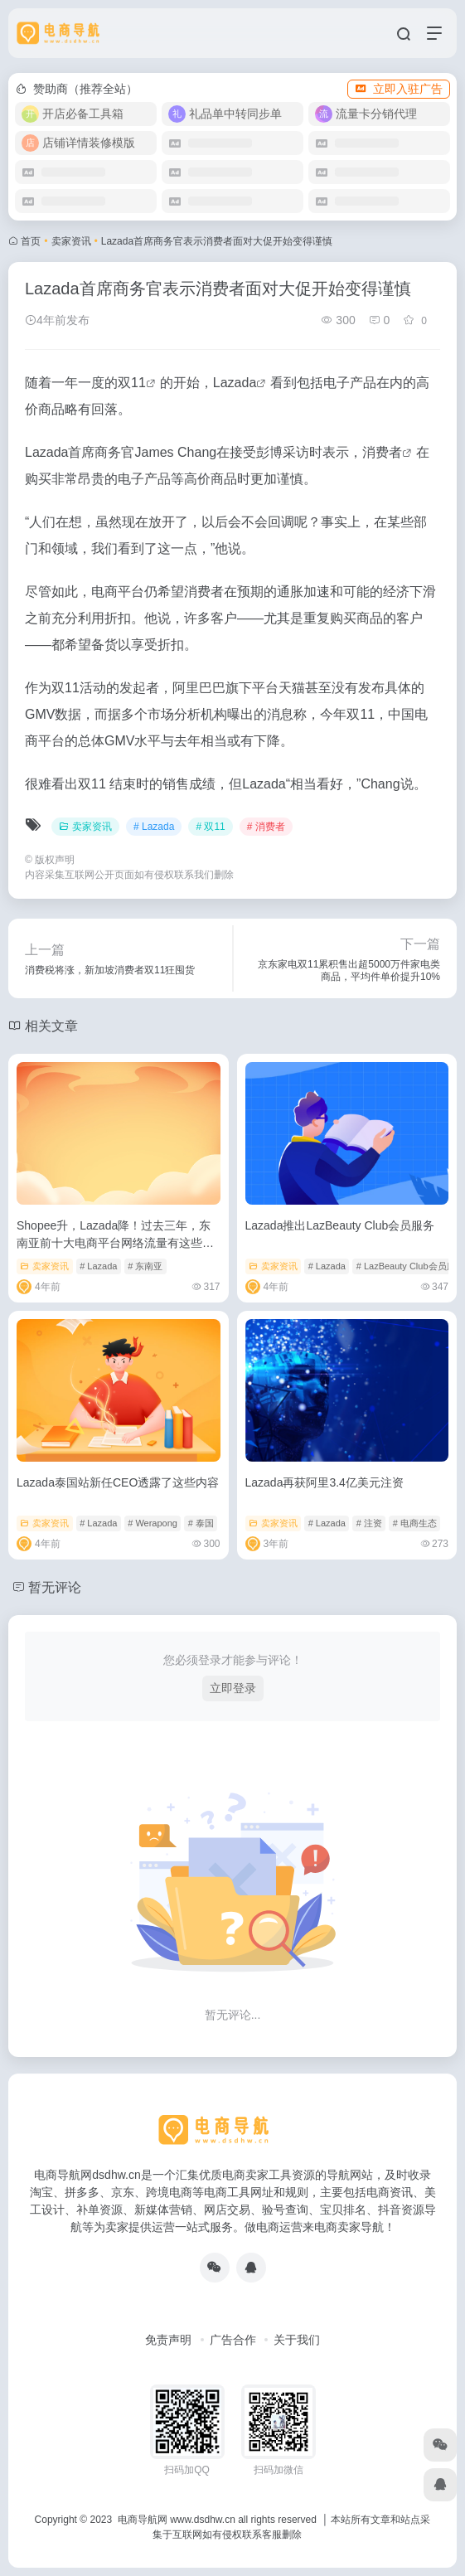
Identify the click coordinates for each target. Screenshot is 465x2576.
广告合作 (233, 2339)
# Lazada (153, 826)
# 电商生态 (415, 1523)
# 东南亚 (145, 1266)
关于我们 (297, 2339)
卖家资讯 (71, 241)
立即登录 (233, 1688)
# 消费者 (266, 826)
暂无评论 (54, 1587)
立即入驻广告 (399, 88)
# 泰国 (201, 1523)
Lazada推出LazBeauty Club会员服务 (340, 1225)
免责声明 (168, 2339)
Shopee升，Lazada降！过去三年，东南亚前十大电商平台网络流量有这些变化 (115, 1243)
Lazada (235, 383)
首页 (31, 241)
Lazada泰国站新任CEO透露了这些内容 (118, 1482)
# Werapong (152, 1523)
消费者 (382, 452)
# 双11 (210, 826)
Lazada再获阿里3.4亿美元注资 (324, 1482)
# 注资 (369, 1523)
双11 (132, 383)
